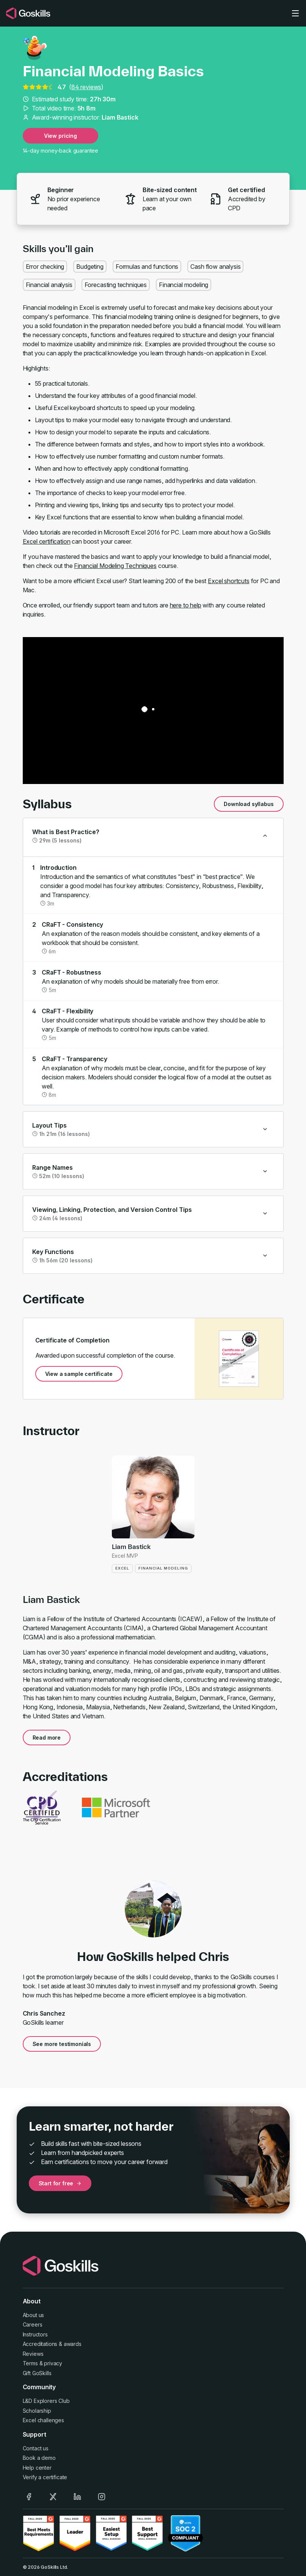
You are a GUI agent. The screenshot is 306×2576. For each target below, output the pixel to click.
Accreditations (40, 2344)
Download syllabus (248, 804)
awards (73, 2344)
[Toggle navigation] (295, 13)
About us (33, 2315)
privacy (53, 2363)
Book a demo (39, 2458)
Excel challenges (43, 2420)
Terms (30, 2363)
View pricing (60, 136)
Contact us (36, 2448)
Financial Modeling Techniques (115, 565)
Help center (37, 2467)
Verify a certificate (45, 2477)
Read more (47, 1737)
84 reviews (86, 87)
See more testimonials (62, 2044)
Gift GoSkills (37, 2373)
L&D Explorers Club (46, 2401)
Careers (32, 2324)
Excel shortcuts (229, 581)
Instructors (35, 2334)
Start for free (60, 2183)
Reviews (33, 2353)
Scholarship (37, 2410)
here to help (185, 605)
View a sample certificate (79, 1374)
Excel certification (47, 541)
